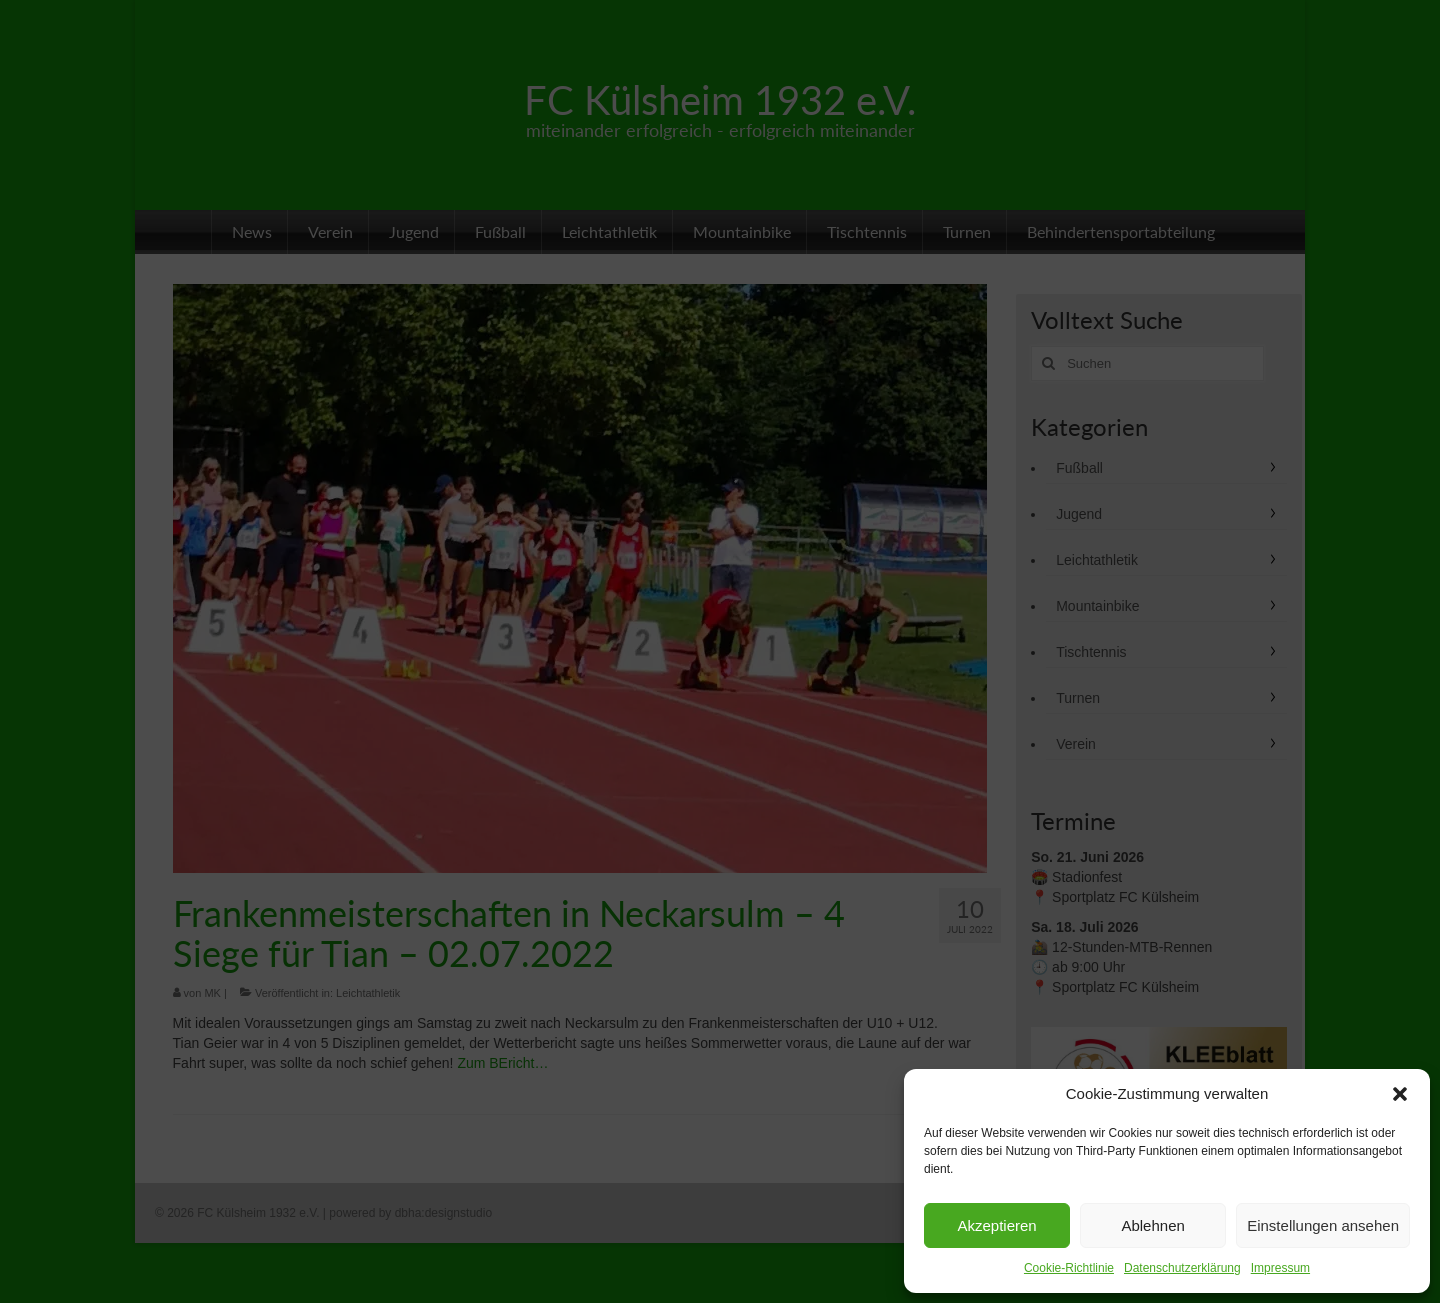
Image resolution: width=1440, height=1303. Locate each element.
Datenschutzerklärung (1182, 1268)
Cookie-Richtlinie (1069, 1268)
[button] (1400, 1094)
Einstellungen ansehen (1323, 1225)
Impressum (1280, 1268)
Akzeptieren (996, 1225)
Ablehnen (1152, 1225)
